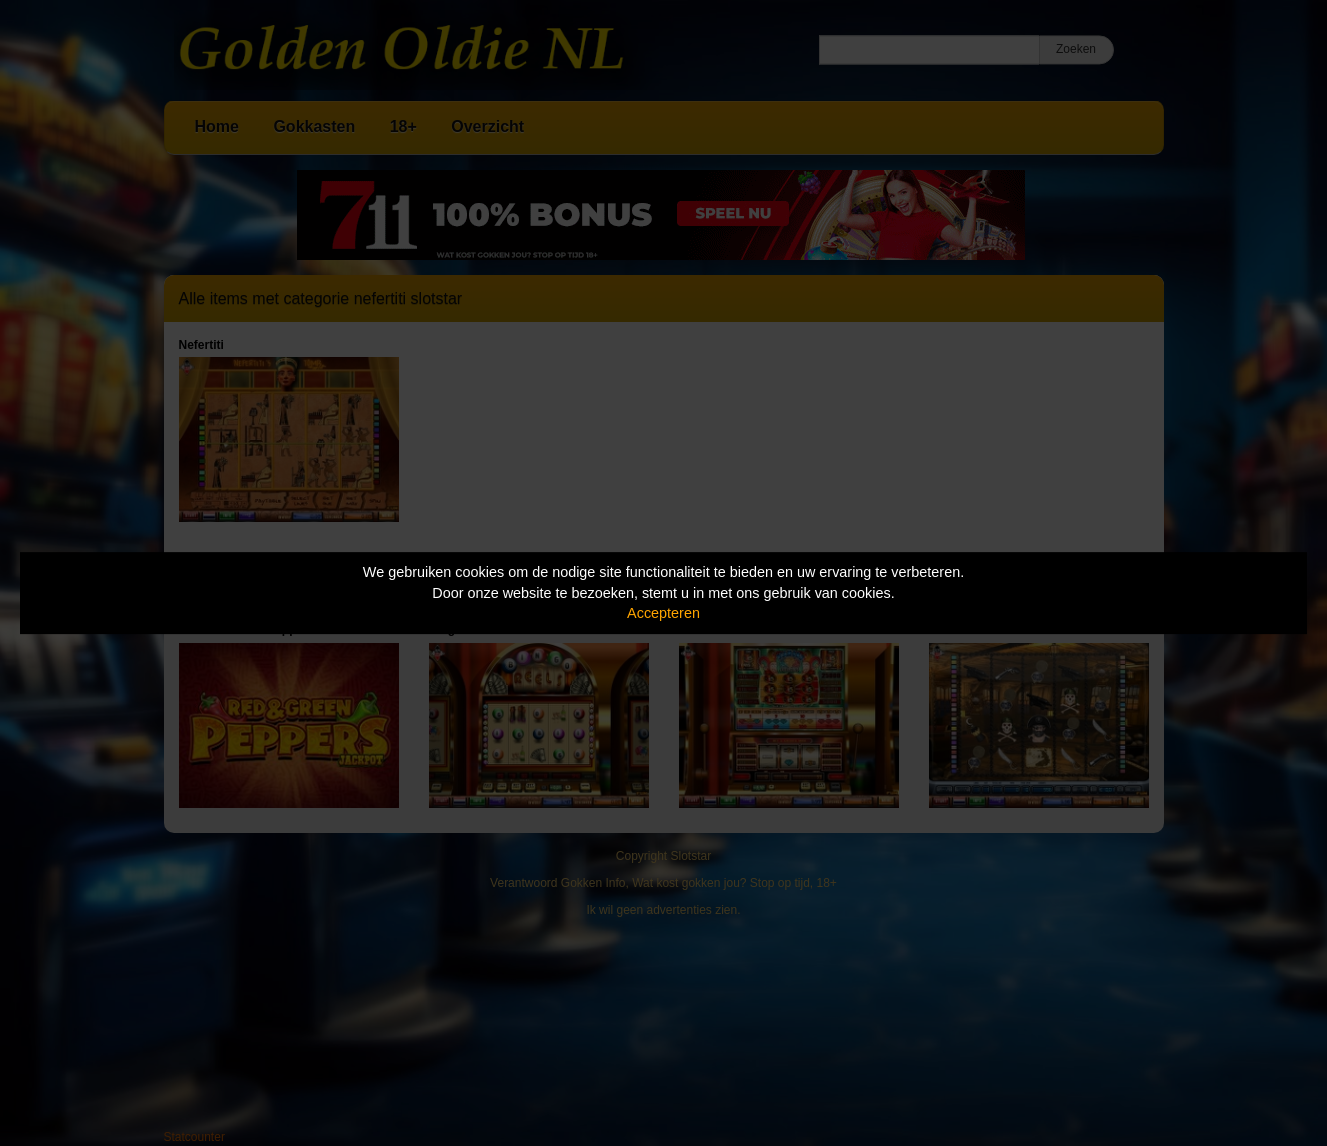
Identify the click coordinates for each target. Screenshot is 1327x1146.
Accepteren (663, 613)
